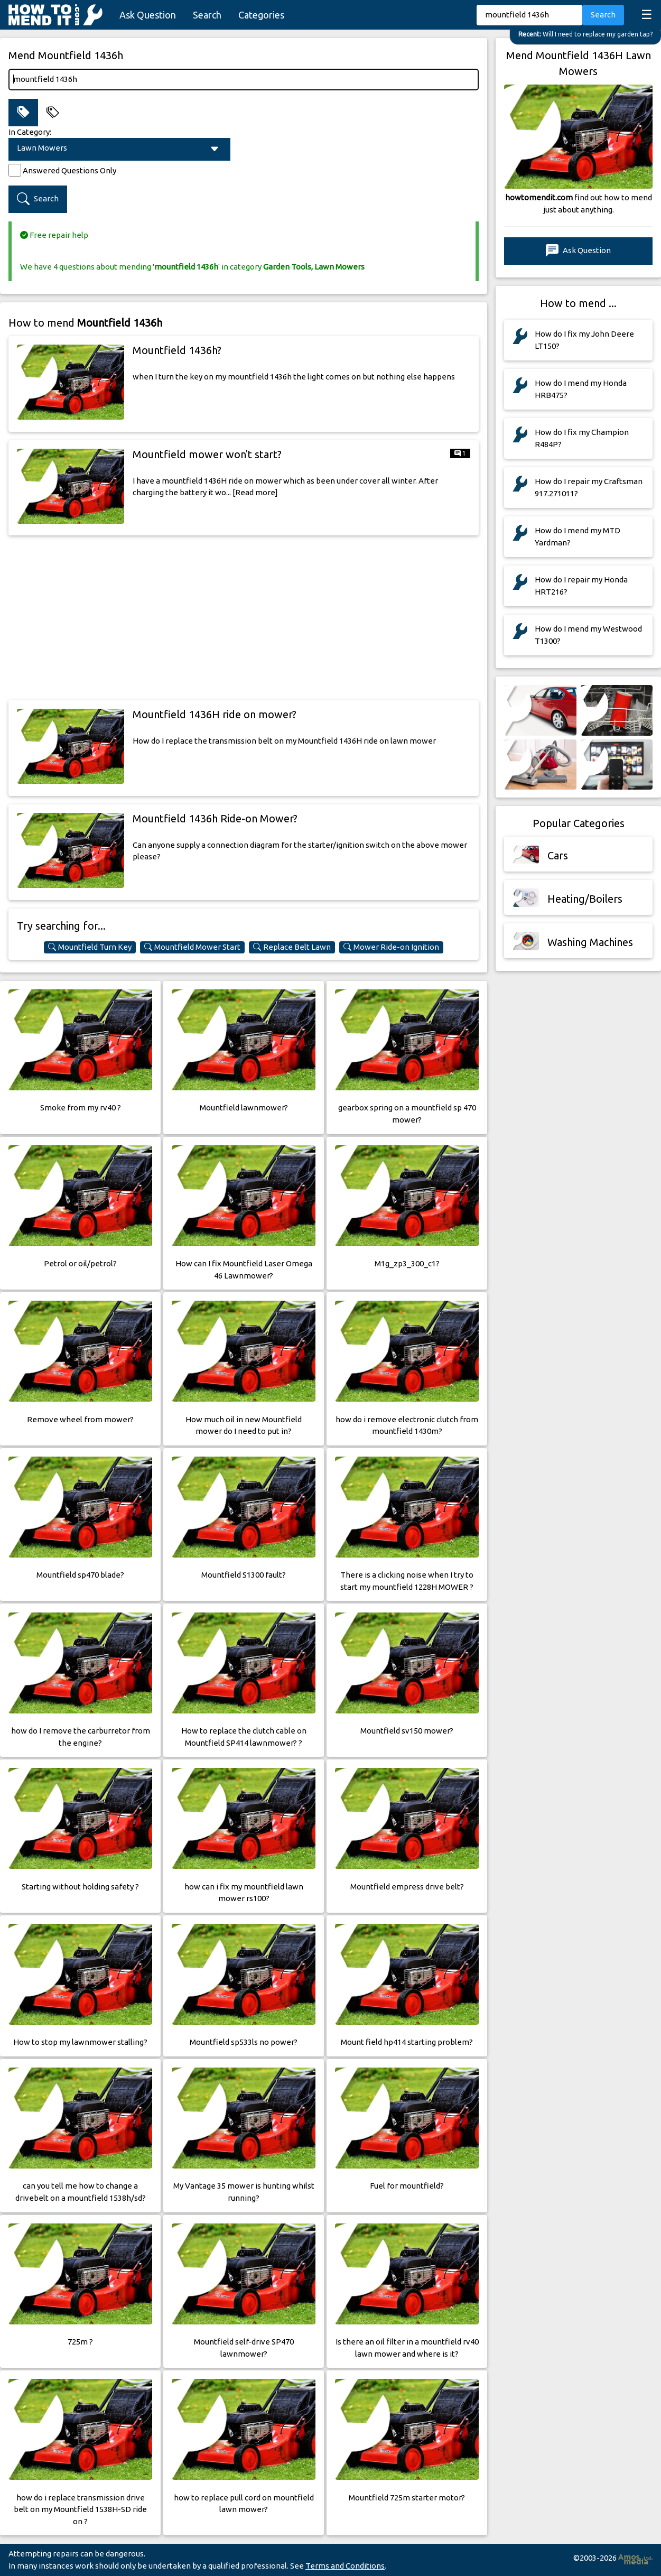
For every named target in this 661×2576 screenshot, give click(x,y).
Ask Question (147, 15)
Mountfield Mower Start (192, 947)
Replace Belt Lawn (292, 947)
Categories (261, 15)
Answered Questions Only (69, 170)
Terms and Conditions (345, 2565)
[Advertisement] (243, 618)
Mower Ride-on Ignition (391, 947)
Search (207, 15)
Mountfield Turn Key (90, 947)
